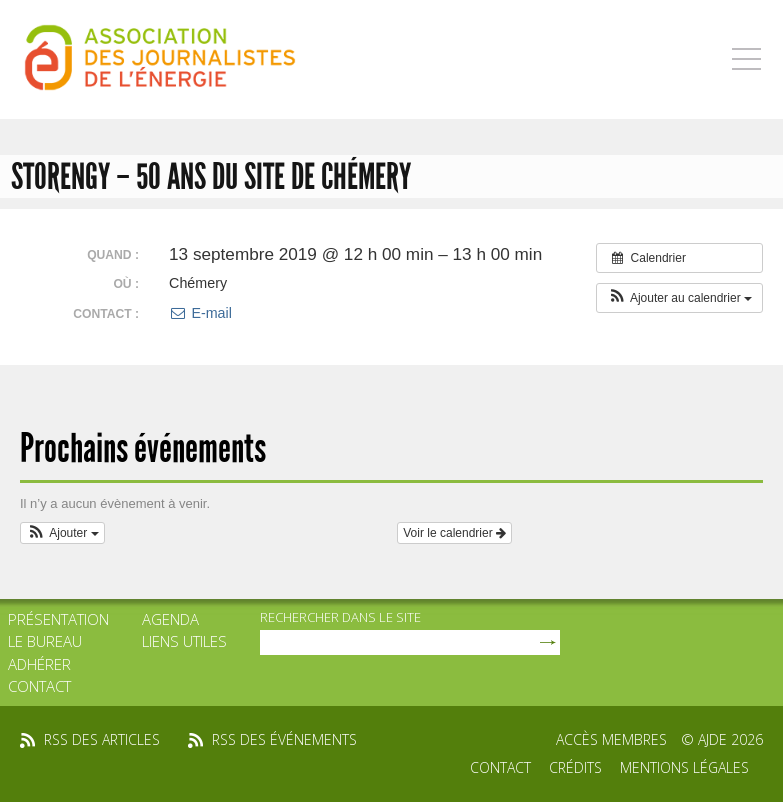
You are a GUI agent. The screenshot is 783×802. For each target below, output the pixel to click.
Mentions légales (684, 767)
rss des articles (102, 739)
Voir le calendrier (454, 533)
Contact (39, 686)
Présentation (58, 619)
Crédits (575, 767)
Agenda (170, 619)
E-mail (200, 313)
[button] (679, 298)
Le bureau (45, 641)
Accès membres (611, 739)
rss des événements (284, 739)
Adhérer (39, 664)
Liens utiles (184, 641)
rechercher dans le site (340, 617)
